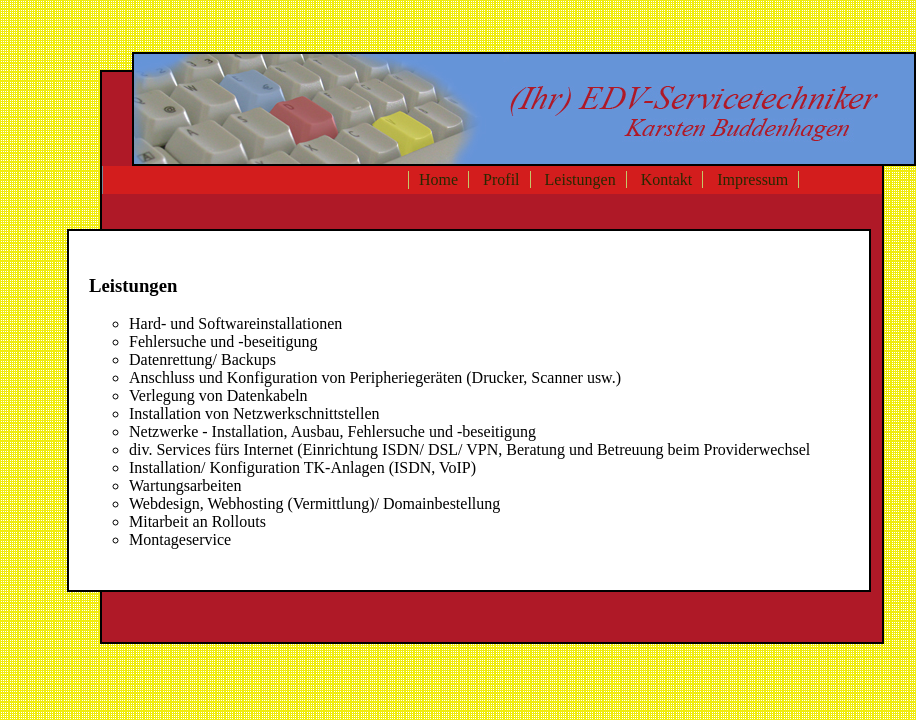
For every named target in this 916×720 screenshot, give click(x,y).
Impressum (752, 179)
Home (438, 179)
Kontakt (667, 179)
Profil (501, 179)
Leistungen (580, 179)
